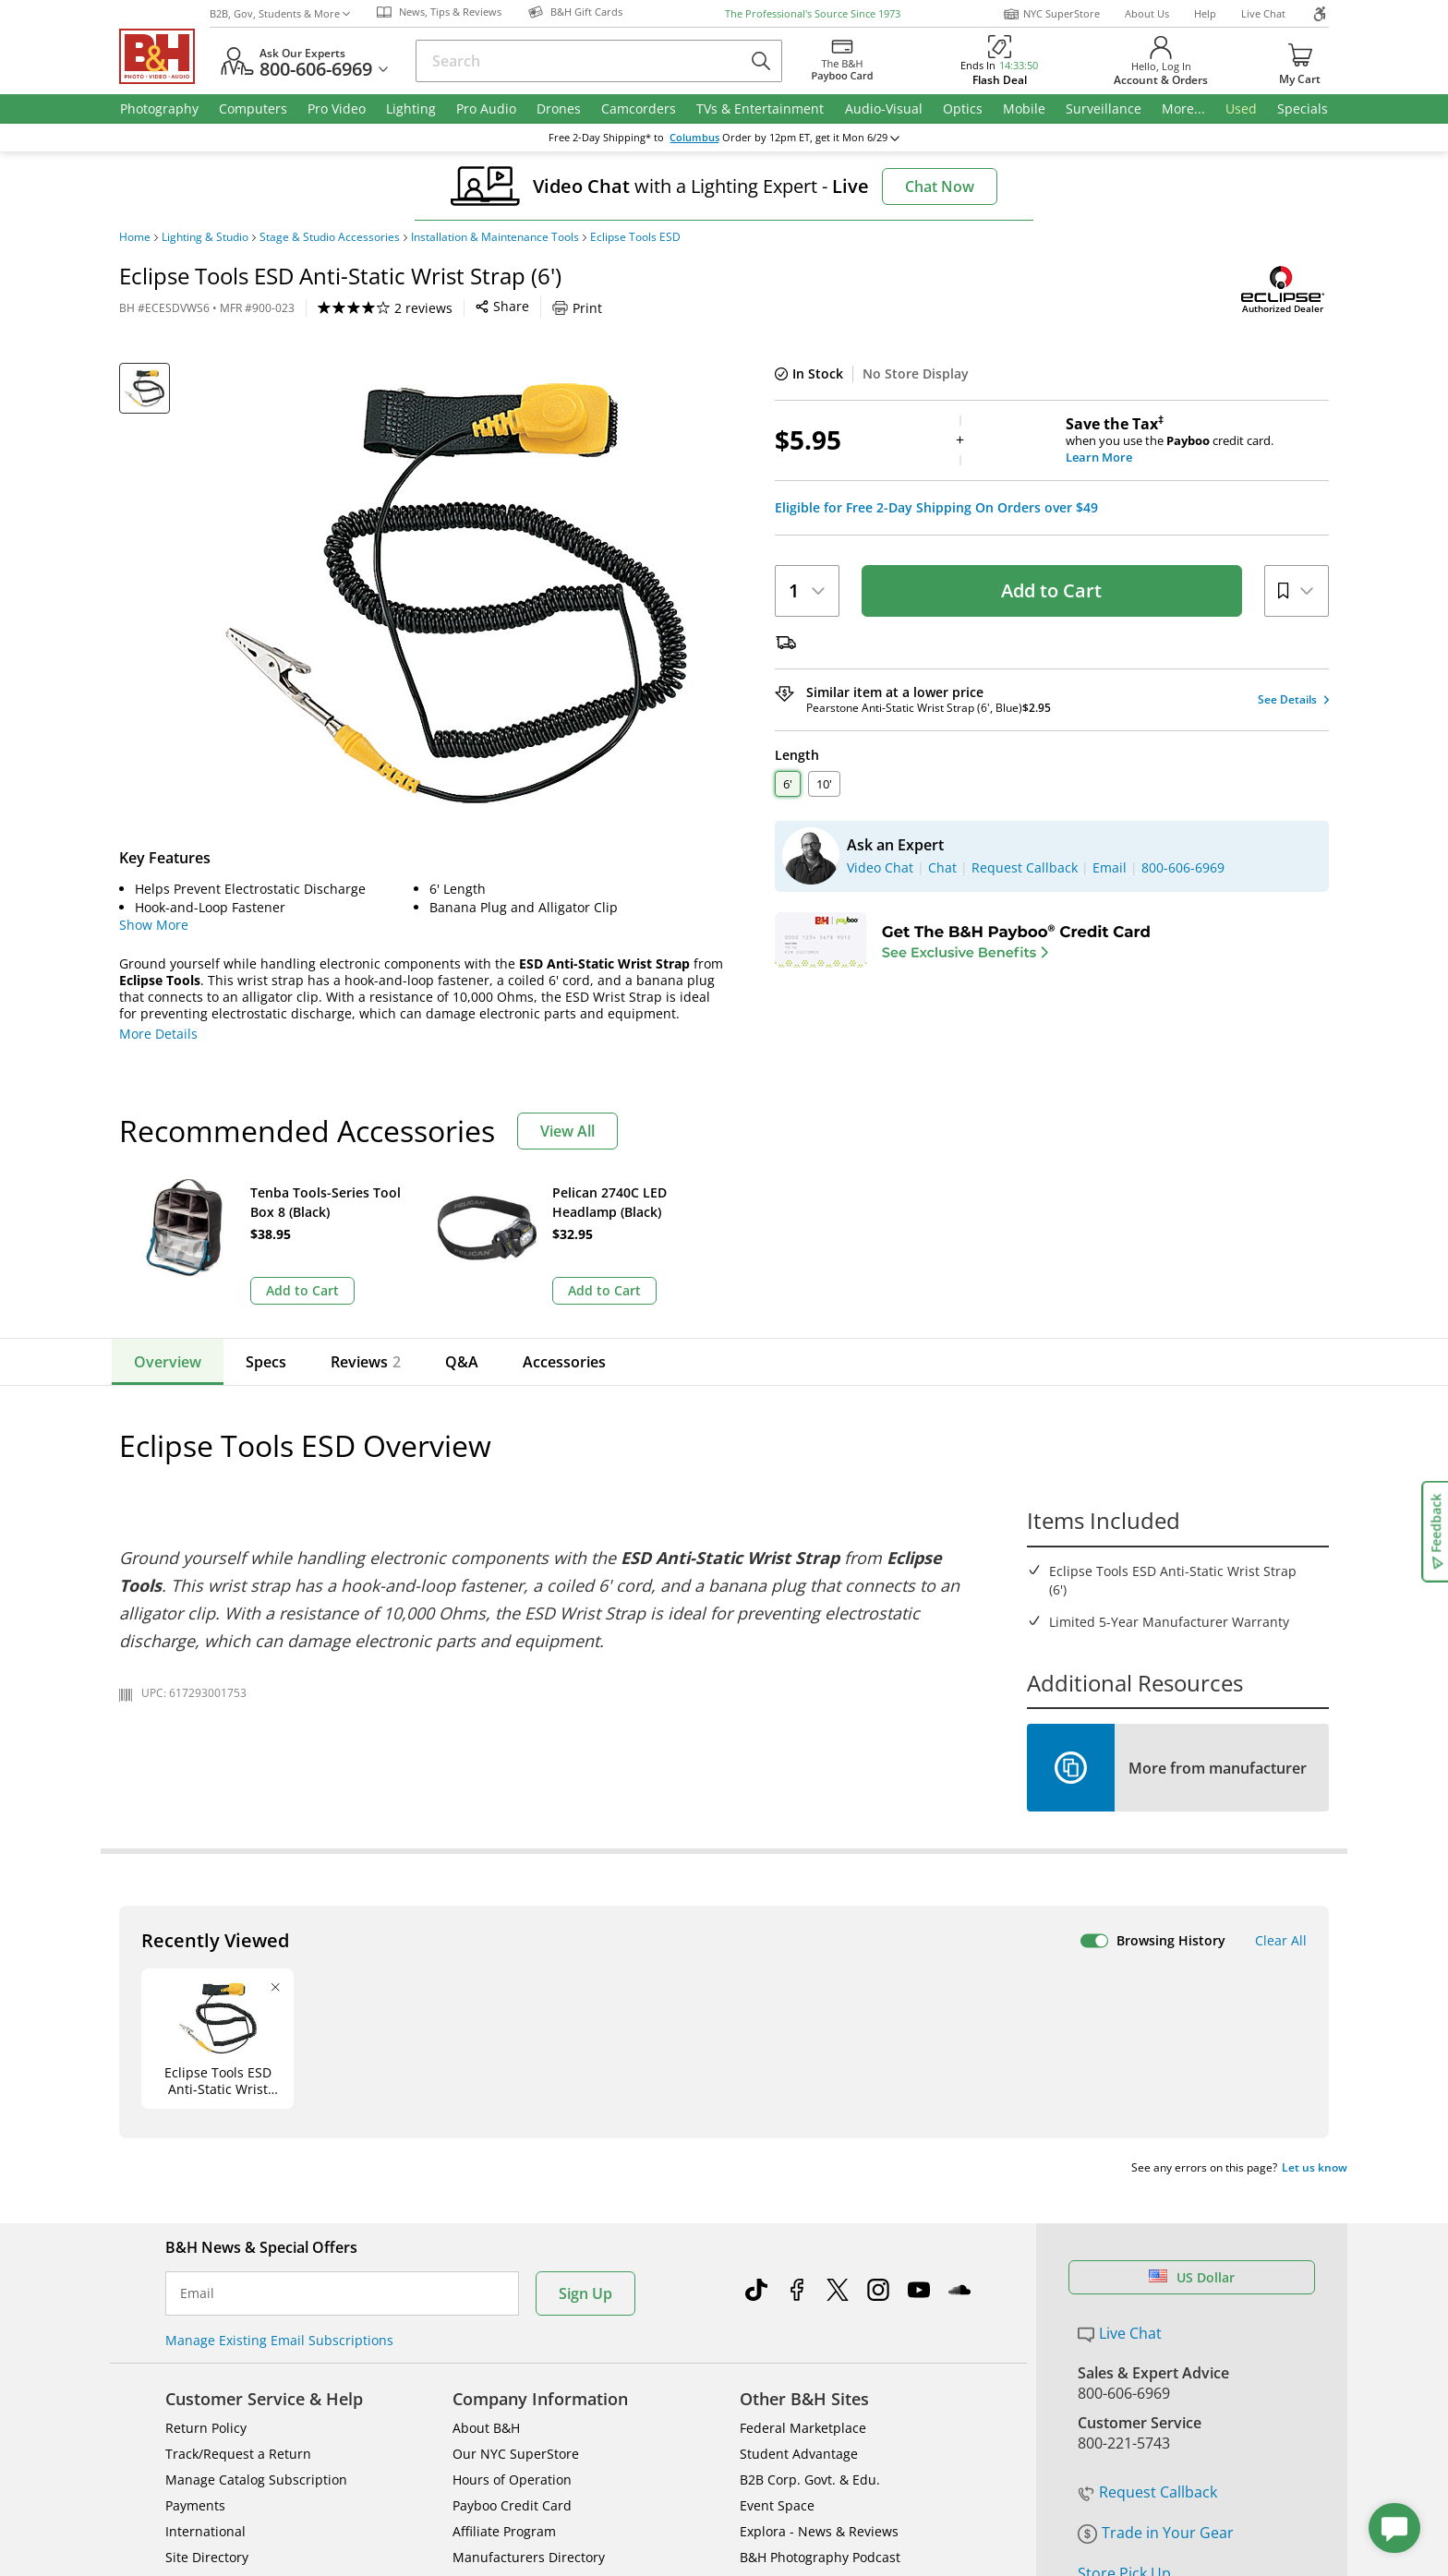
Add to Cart (1051, 590)
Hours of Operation (512, 2196)
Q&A (461, 1362)
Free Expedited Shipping (1162, 2343)
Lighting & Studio (205, 237)
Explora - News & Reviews (819, 2248)
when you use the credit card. (1197, 440)
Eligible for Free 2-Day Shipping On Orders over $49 (936, 508)
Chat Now (939, 186)
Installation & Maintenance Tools (495, 237)
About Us (1147, 13)
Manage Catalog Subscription (256, 2196)
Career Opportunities (518, 2299)
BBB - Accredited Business (211, 2423)
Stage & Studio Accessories (329, 237)
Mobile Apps (975, 2424)
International (205, 2248)
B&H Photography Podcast (820, 2273)
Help (1205, 13)
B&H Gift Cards (1130, 2316)
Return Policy (206, 2144)
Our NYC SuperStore (515, 2170)
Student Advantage (799, 2170)
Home (135, 237)
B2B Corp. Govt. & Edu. (810, 2196)
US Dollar (1192, 1994)
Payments (195, 2222)
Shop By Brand (211, 2299)
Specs (266, 1362)
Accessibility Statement (1137, 2491)
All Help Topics (212, 2325)
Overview (167, 1362)
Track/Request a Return (238, 2170)
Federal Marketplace (803, 2144)
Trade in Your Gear (1156, 2249)
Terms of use (739, 2484)
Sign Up (585, 2010)
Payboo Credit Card (512, 2222)
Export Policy (994, 2484)
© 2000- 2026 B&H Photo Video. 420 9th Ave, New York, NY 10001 (333, 2490)
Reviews (366, 1362)
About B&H (486, 2144)
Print (577, 308)
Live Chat (1263, 13)
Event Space (777, 2222)
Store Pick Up (1124, 2290)
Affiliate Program (504, 2248)
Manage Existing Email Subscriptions (279, 2056)
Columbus (694, 137)
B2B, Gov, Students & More (280, 13)
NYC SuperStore (1051, 14)
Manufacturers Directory (528, 2273)
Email (197, 2010)
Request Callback (1147, 2208)
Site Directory (206, 2273)
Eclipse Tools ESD (635, 237)
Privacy (867, 2484)
